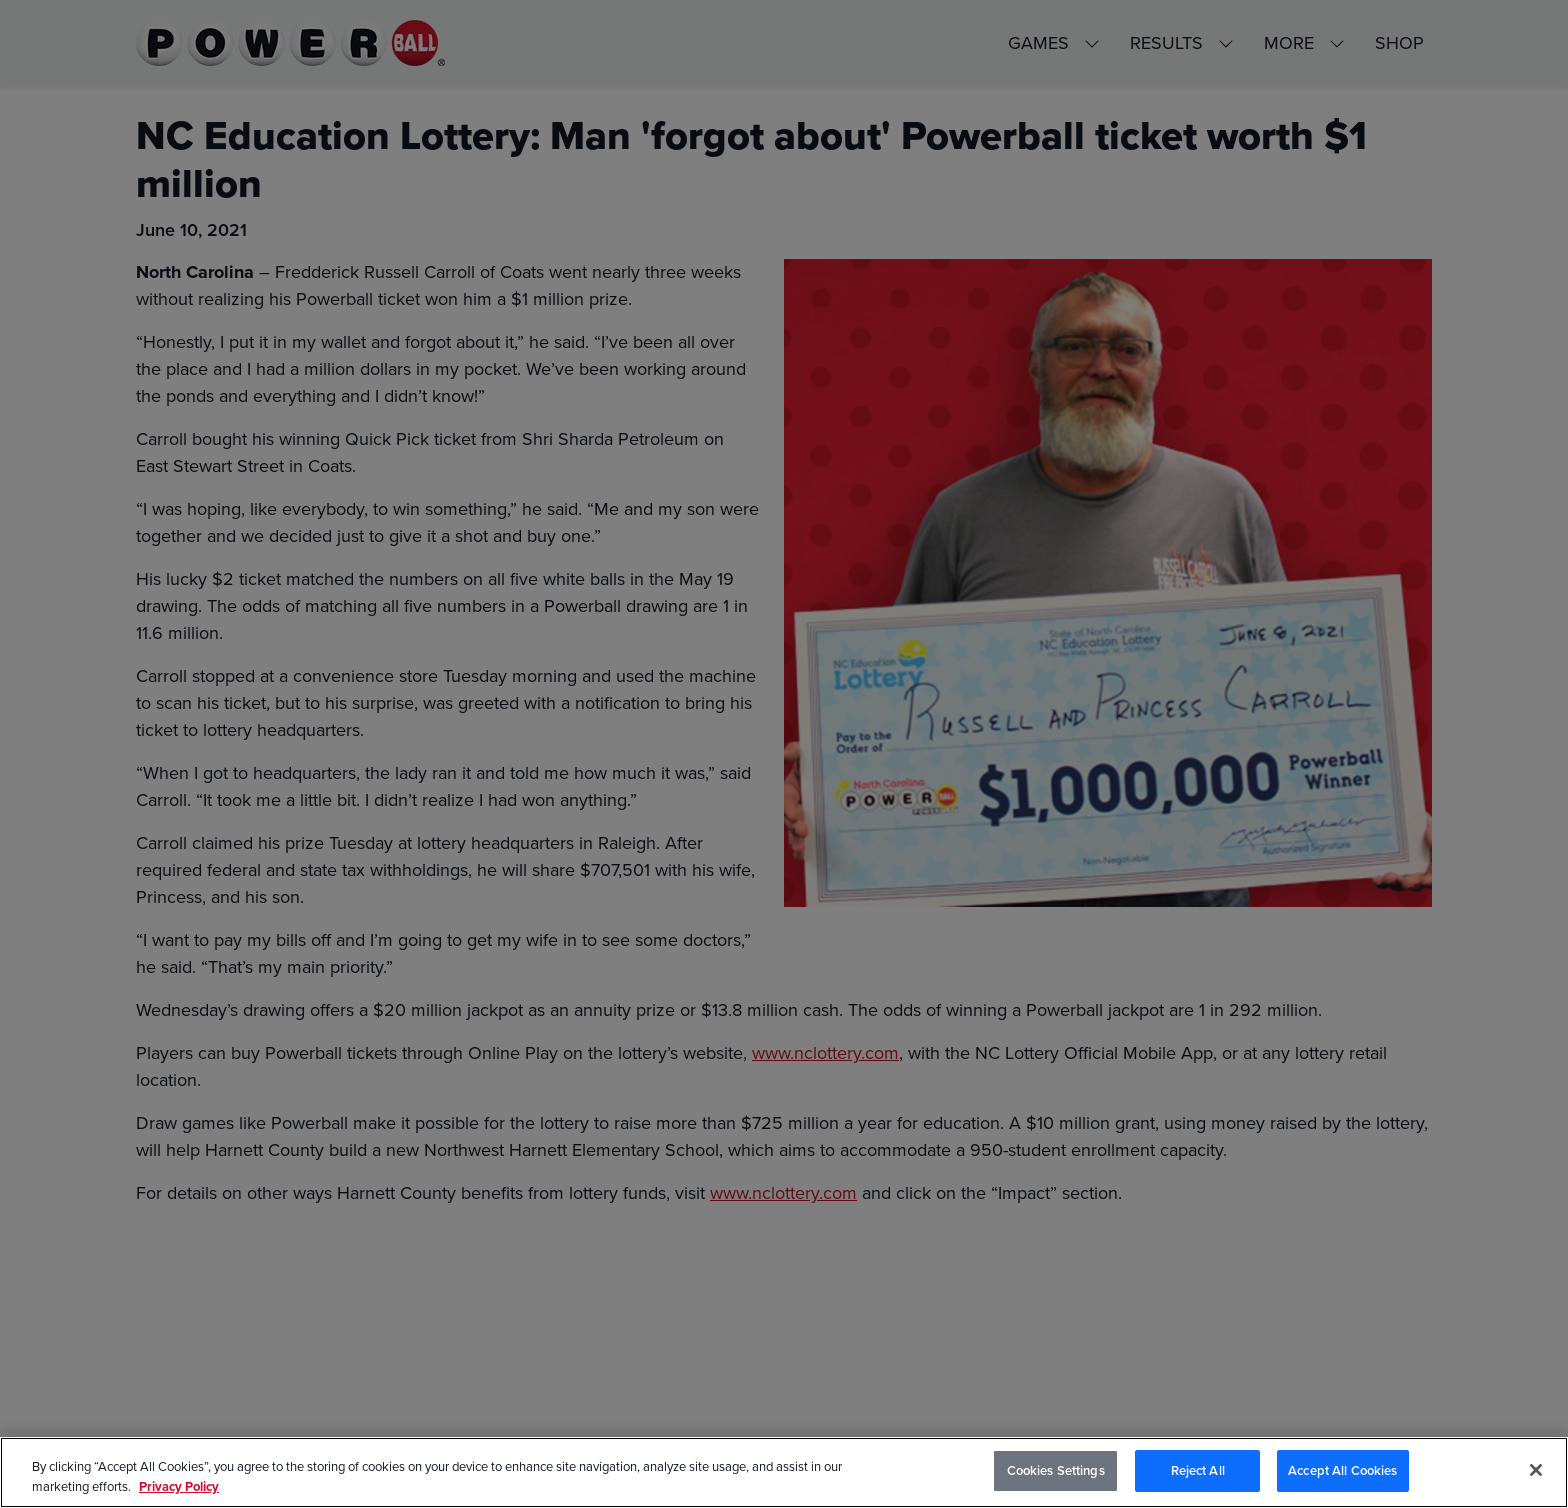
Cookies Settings (1056, 1472)
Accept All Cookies (1342, 1472)
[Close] (1536, 1471)
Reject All (1198, 1472)
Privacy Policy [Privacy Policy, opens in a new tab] (179, 1488)
